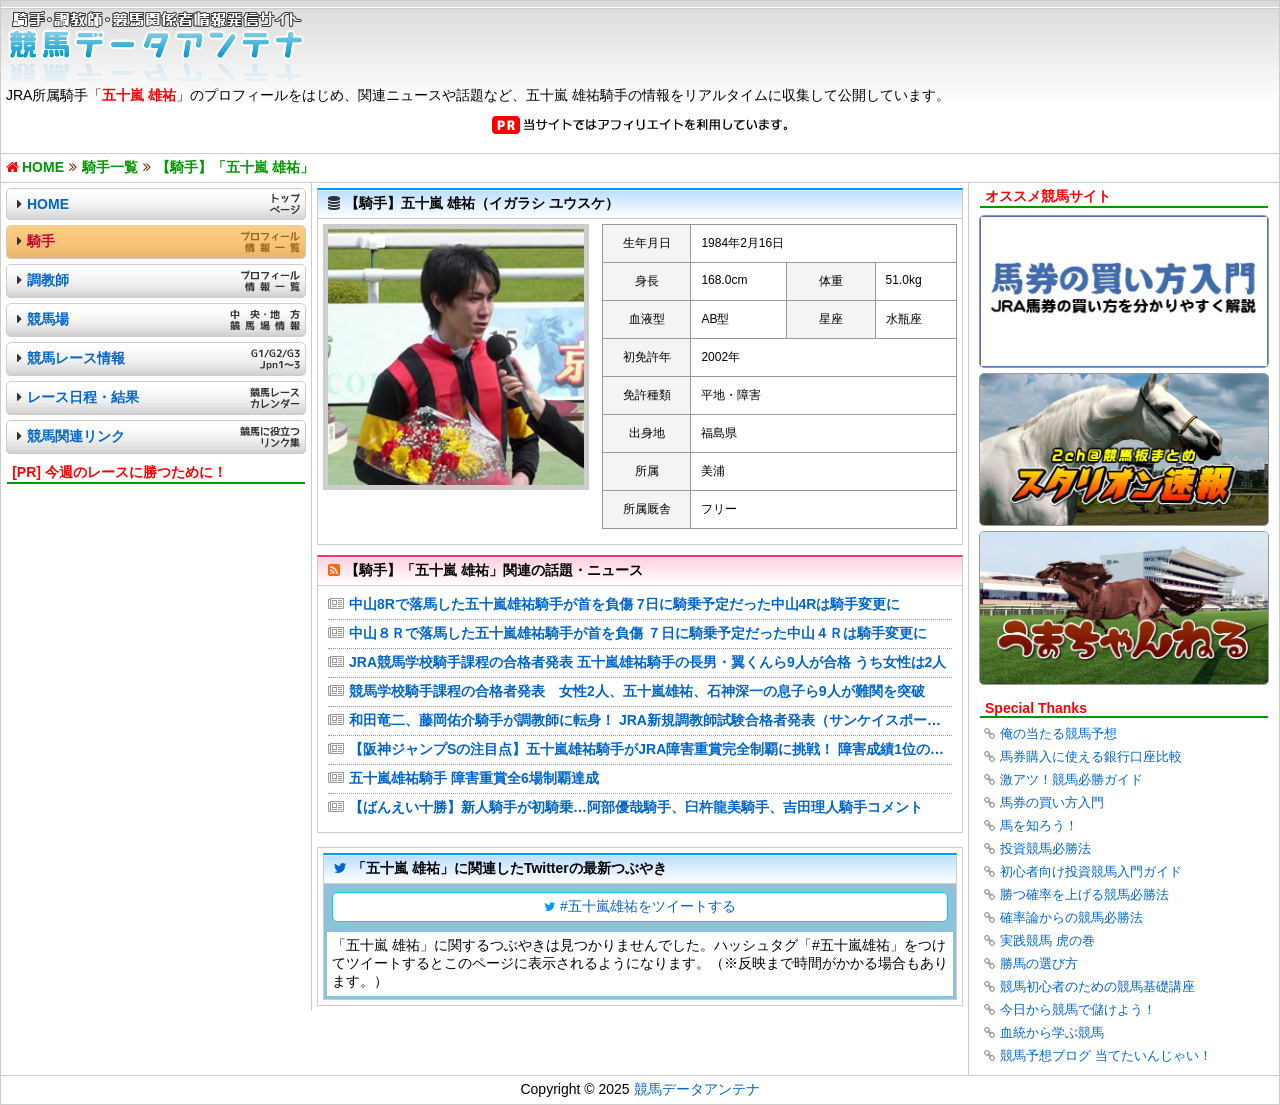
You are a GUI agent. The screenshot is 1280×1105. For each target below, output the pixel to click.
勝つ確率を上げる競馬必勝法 (1084, 894)
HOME (48, 204)
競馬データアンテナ (697, 1089)
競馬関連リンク (76, 436)
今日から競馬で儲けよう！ (1078, 1009)
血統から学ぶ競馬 (1052, 1032)
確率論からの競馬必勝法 (1071, 917)
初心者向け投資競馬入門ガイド (1091, 871)
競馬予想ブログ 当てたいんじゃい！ (1106, 1055)
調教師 (48, 280)
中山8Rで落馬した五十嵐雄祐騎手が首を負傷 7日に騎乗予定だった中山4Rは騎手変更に (624, 604)
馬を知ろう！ (1039, 825)
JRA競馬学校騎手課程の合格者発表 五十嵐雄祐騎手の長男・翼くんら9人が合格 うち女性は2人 (647, 662)
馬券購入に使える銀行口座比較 (1091, 756)
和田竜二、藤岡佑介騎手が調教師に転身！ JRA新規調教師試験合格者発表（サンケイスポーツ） (650, 720)
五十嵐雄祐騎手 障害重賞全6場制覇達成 (474, 778)
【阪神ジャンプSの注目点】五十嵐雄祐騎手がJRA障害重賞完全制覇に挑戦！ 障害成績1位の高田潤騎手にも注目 (650, 749)
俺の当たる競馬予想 (1058, 733)
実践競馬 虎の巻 (1047, 940)
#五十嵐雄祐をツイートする (648, 906)
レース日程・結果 (83, 397)
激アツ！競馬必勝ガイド (1071, 779)
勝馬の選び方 (1039, 963)
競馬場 (48, 319)
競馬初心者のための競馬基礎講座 (1097, 986)
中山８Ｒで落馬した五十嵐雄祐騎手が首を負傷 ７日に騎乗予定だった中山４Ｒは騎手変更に (638, 633)
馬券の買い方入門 (1052, 802)
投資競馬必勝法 (1045, 848)
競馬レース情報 (76, 358)
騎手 (41, 241)
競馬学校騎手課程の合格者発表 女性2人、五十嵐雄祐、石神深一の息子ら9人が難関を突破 (637, 691)
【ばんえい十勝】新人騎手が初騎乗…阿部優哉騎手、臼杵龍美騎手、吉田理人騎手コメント (636, 807)
